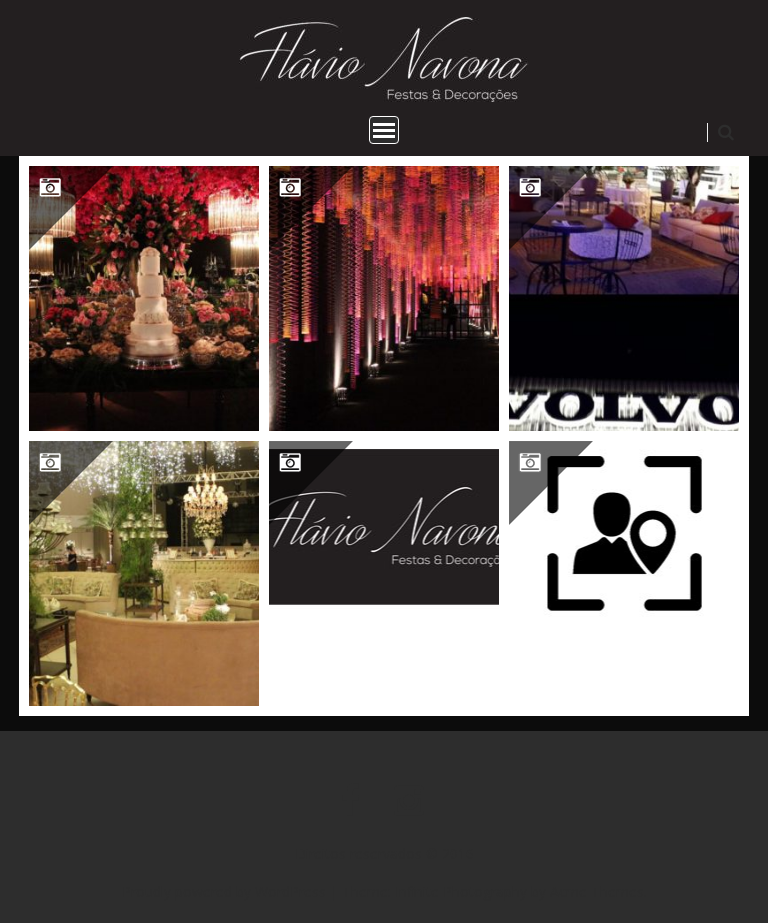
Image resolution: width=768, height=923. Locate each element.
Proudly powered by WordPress (224, 891)
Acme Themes (597, 891)
